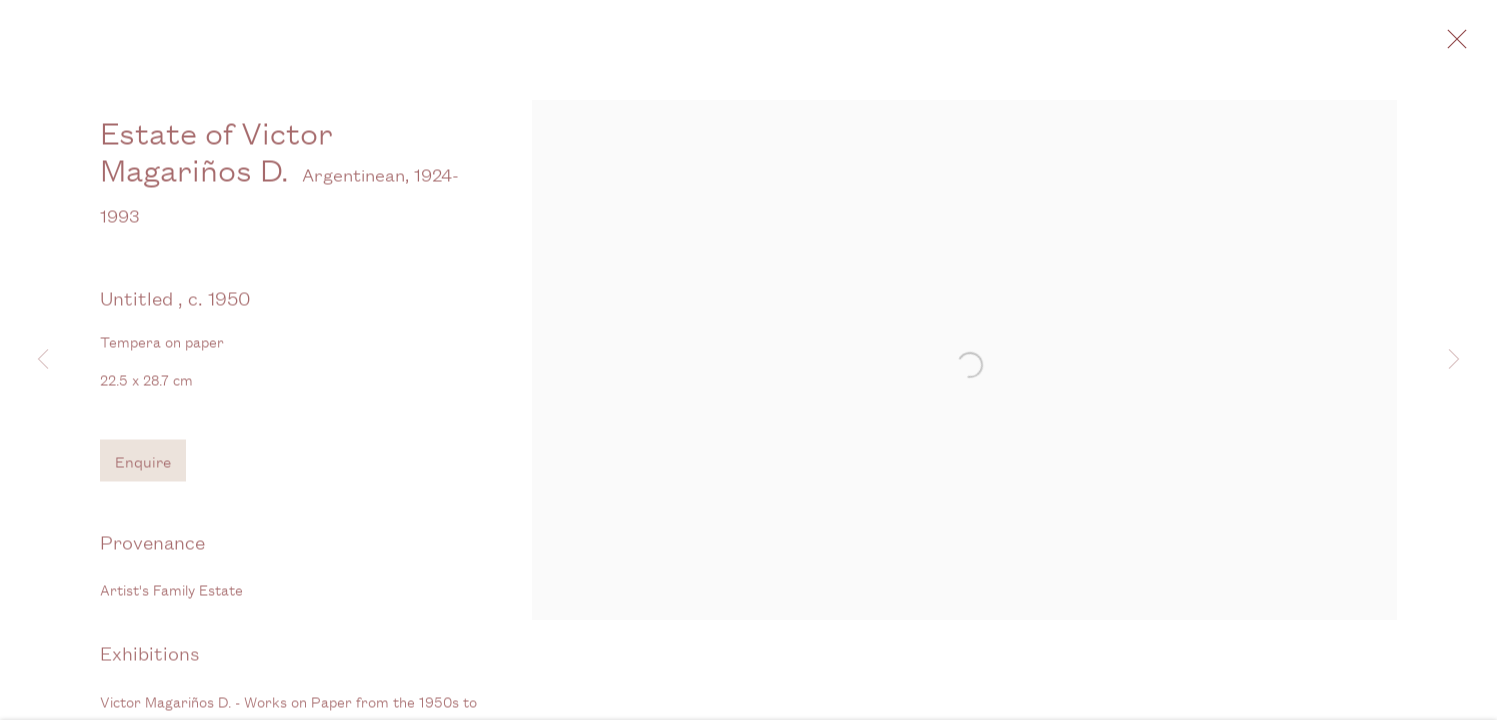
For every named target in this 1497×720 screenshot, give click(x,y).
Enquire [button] (143, 473)
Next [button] (1454, 360)
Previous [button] (43, 360)
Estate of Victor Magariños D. (216, 163)
